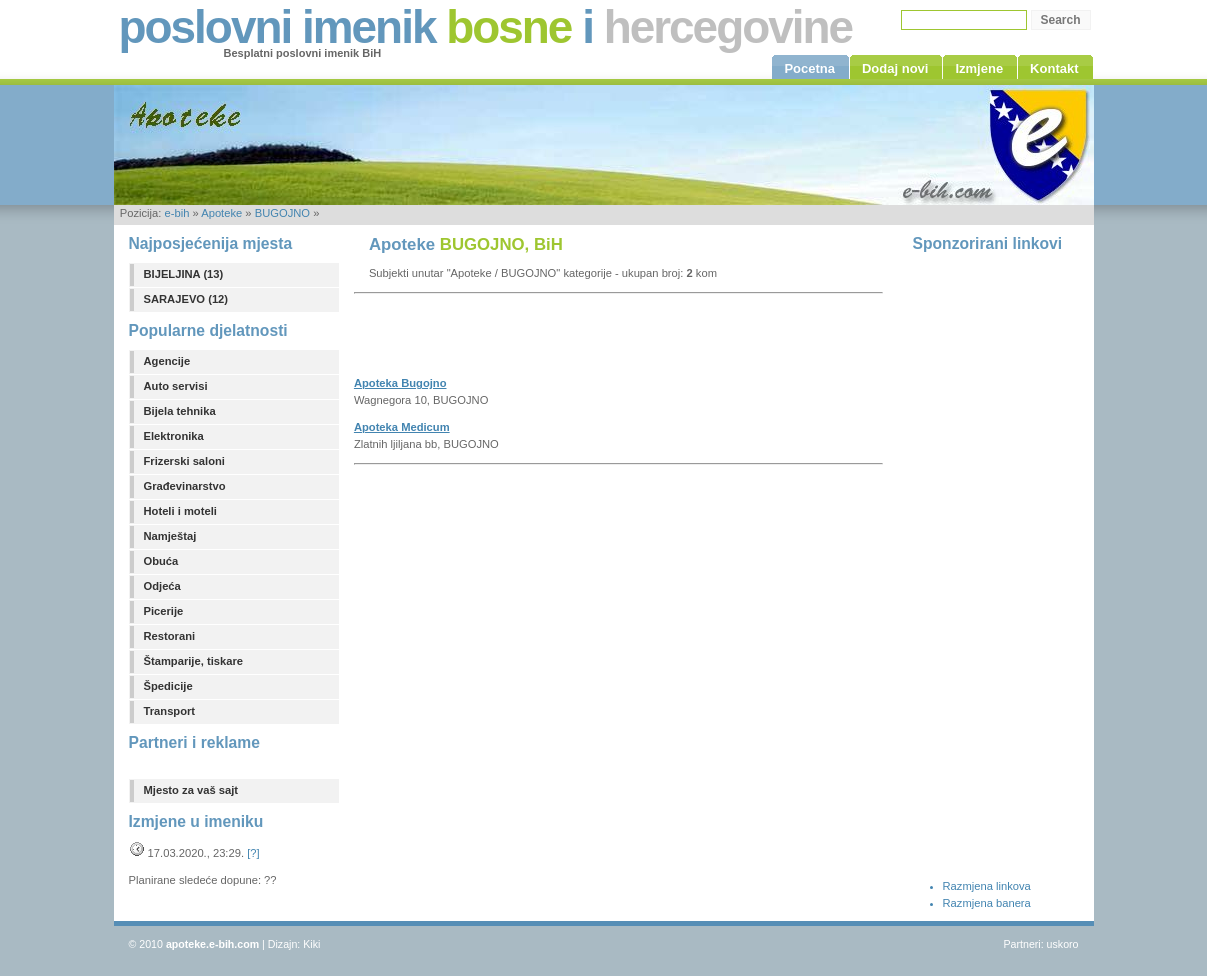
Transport (170, 711)
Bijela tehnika (180, 411)
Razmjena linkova (987, 886)
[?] (253, 853)
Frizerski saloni (184, 461)
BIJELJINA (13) (184, 274)
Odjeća (162, 586)
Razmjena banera (987, 903)
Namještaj (170, 536)
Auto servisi (176, 386)
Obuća (161, 561)
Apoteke (221, 213)
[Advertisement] (588, 341)
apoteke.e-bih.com (212, 944)
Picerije (164, 611)
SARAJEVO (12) (186, 299)
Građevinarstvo (185, 486)
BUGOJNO (282, 213)
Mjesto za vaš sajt (191, 790)
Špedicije (168, 686)
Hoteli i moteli (180, 511)
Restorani (170, 636)
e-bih (176, 213)
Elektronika (174, 436)
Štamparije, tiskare (194, 661)
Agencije (167, 361)
